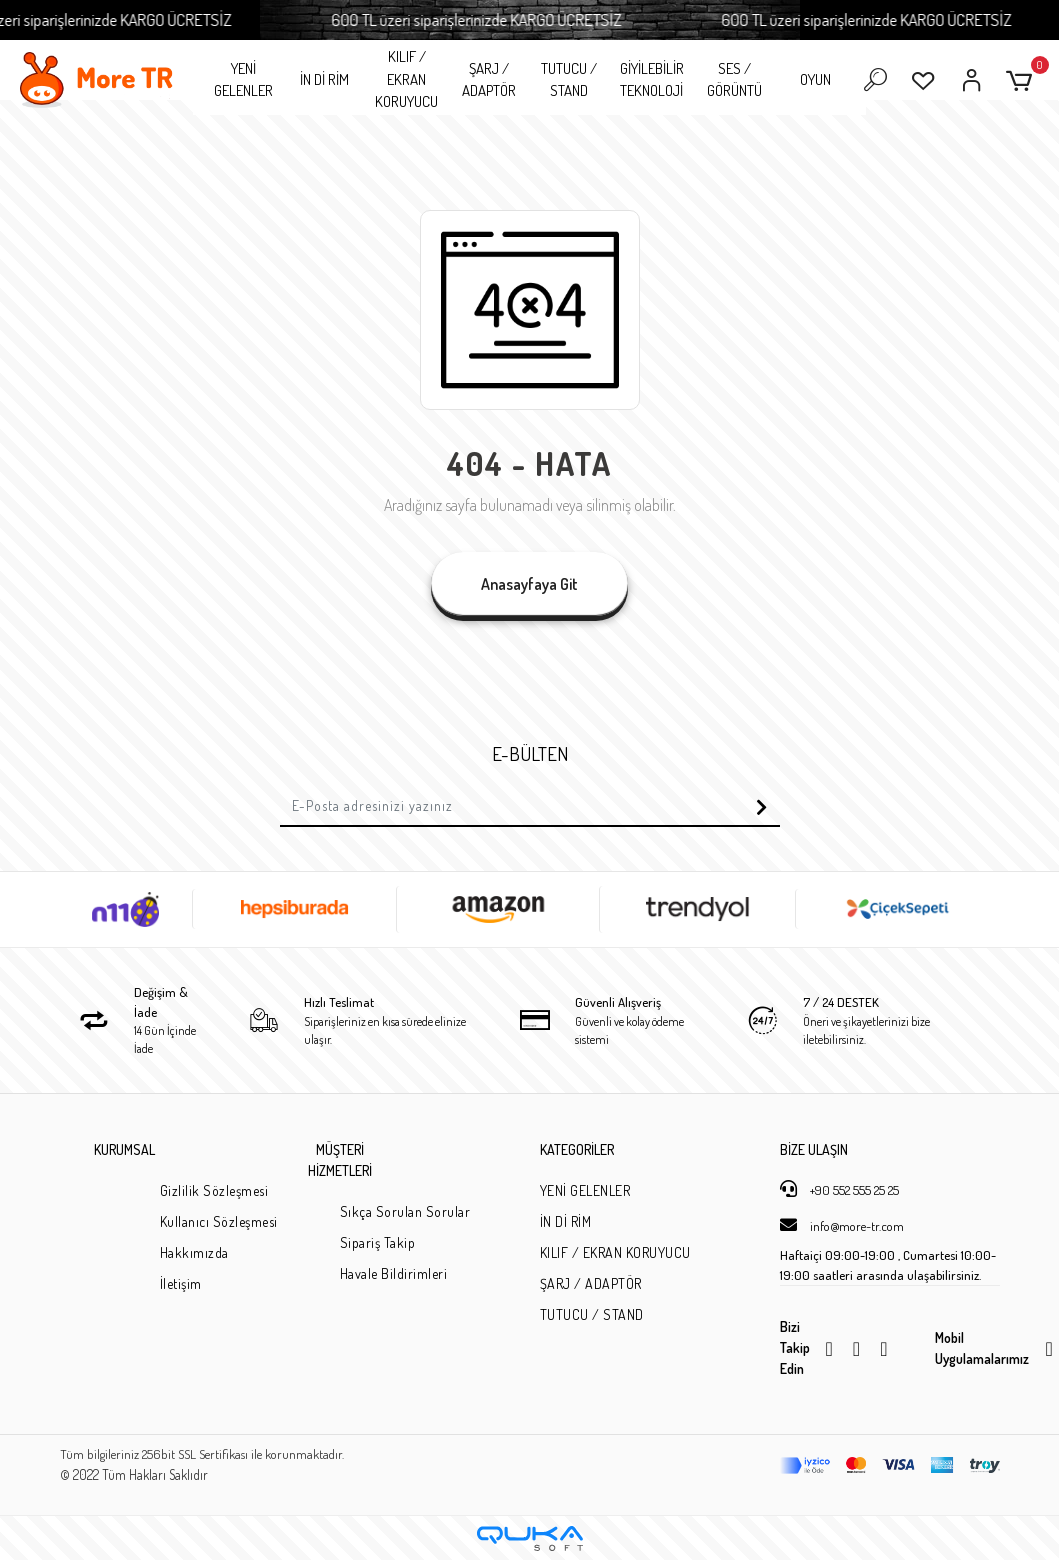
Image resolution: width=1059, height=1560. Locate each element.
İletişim (181, 1283)
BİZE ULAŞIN (814, 1149)
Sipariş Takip (378, 1242)
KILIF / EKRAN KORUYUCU (406, 79)
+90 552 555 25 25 (839, 1189)
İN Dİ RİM (324, 79)
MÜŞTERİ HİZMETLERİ (340, 1160)
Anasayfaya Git (529, 584)
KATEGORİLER (577, 1149)
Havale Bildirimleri (394, 1273)
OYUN (815, 79)
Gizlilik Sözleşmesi (214, 1190)
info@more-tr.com (842, 1225)
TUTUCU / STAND (569, 80)
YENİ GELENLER (243, 80)
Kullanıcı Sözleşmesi (219, 1221)
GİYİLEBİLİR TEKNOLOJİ (652, 80)
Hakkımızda (194, 1252)
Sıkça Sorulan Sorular (405, 1211)
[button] (1022, 80)
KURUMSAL (124, 1149)
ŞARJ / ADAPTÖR (489, 80)
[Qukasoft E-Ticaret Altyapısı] (530, 1538)
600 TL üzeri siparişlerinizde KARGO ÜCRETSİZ (493, 19)
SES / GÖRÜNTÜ (734, 80)
